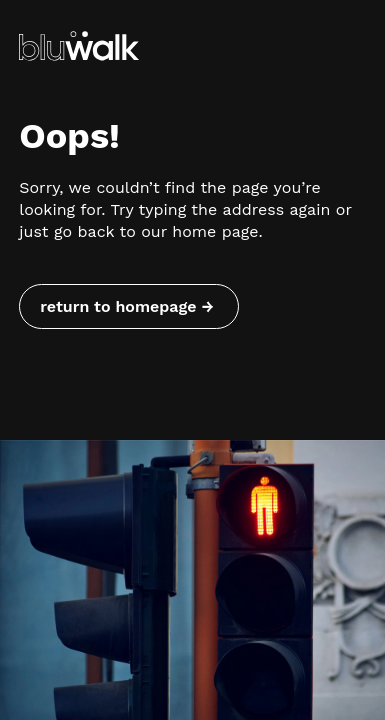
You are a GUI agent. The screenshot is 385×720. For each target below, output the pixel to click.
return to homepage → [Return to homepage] (126, 306)
